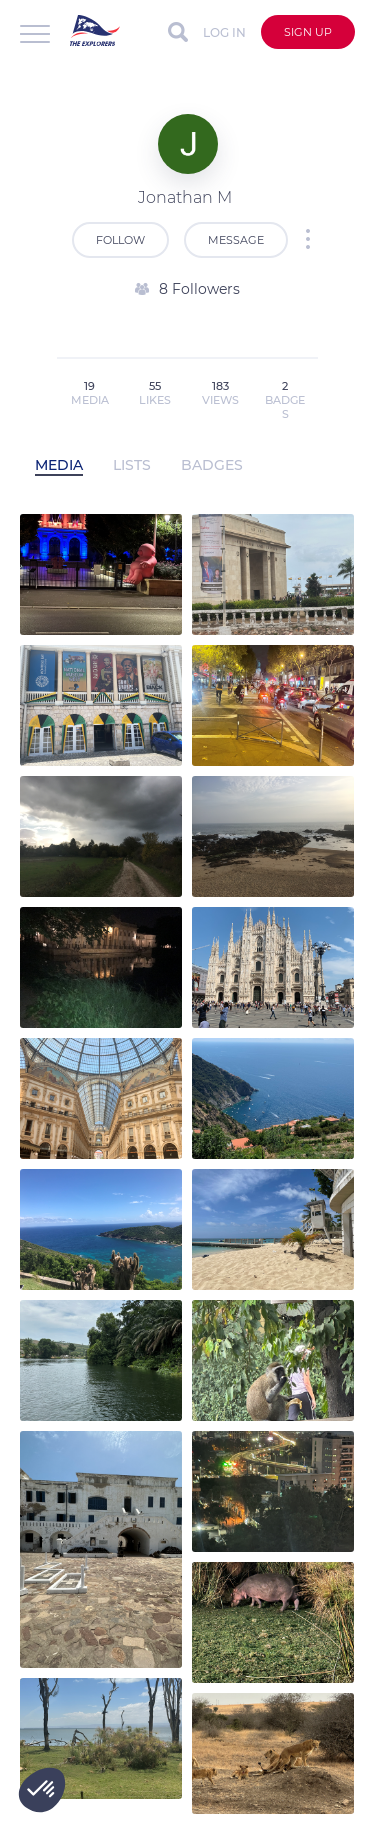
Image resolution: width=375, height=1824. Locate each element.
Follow (120, 240)
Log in (224, 32)
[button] (42, 1790)
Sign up (308, 32)
